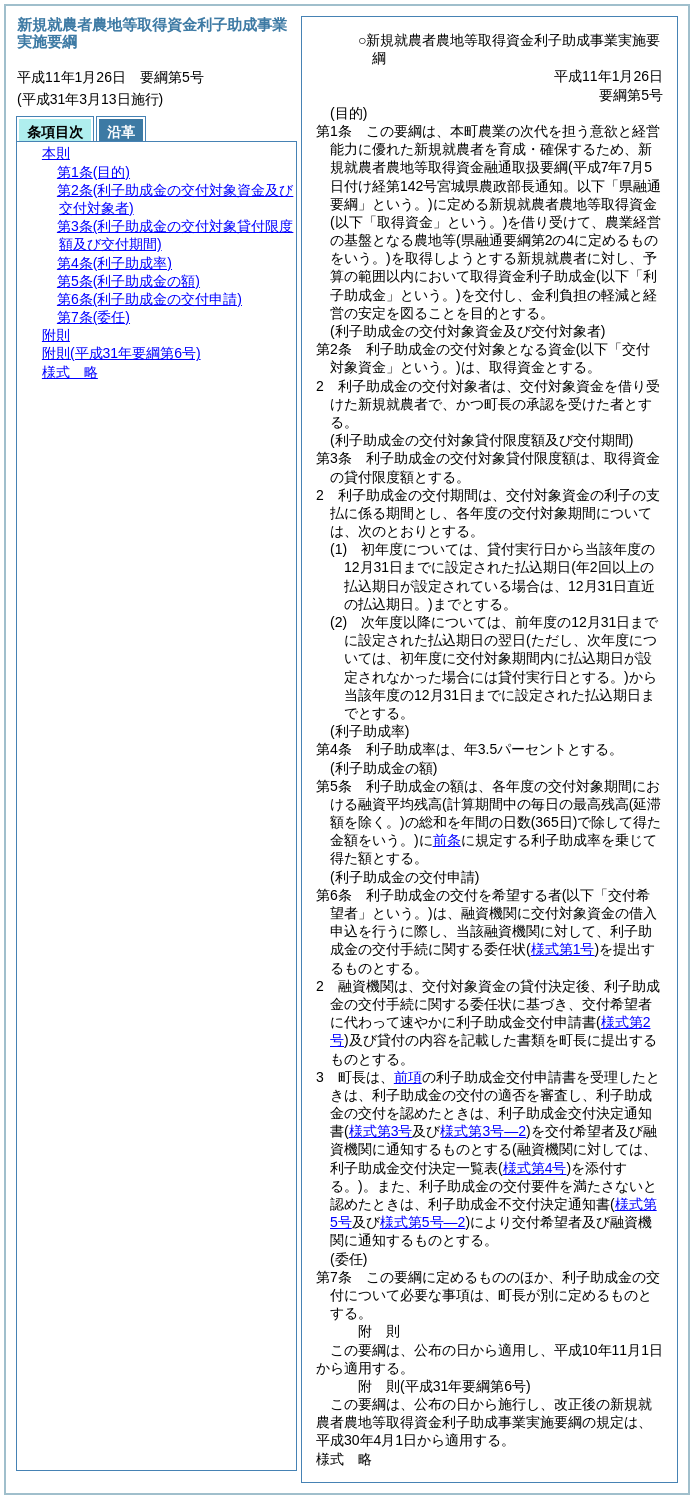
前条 (447, 840)
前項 (408, 1077)
